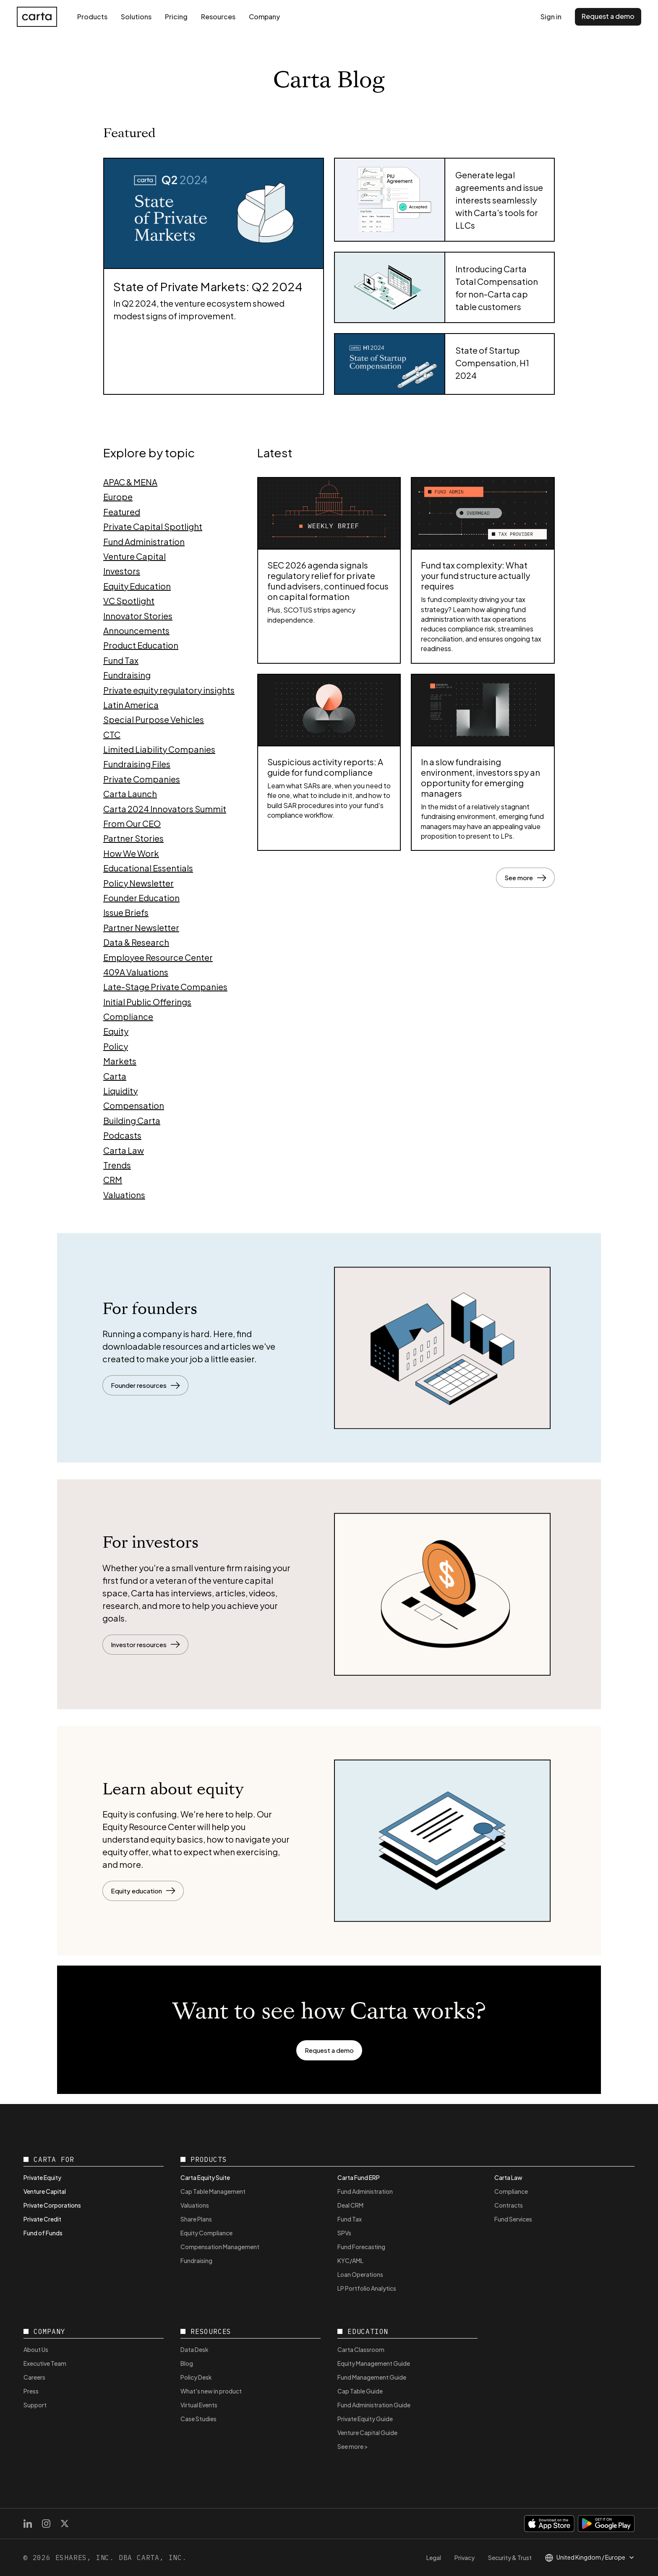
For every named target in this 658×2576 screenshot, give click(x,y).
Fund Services (513, 2219)
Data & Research (136, 942)
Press (31, 2391)
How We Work (131, 853)
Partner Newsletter (141, 927)
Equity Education (137, 586)
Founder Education (141, 897)
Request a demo (608, 16)
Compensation (133, 1105)
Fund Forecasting (361, 2246)
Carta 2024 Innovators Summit (164, 808)
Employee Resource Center (158, 957)
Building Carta (131, 1120)
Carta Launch (130, 793)
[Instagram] (46, 2523)
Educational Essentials (148, 868)
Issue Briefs (126, 912)
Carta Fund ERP (358, 2177)
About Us (36, 2349)
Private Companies (141, 779)
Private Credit (42, 2219)
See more (525, 877)
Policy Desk (196, 2377)
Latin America (131, 704)
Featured (121, 511)
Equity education (143, 1891)
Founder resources (145, 1385)
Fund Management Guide (371, 2377)
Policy (115, 1046)
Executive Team (45, 2363)
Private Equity (42, 2177)
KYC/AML (350, 2260)
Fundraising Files (136, 764)
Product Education (140, 645)
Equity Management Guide (373, 2363)
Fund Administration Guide (373, 2405)
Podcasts (122, 1135)
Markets (119, 1061)
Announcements (136, 630)
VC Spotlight (128, 600)
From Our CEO (132, 823)
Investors (121, 571)
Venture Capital (134, 556)
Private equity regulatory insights (169, 690)
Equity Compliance (206, 2233)
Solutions (136, 16)
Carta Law (123, 1150)
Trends (117, 1165)
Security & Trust (510, 2557)
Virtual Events (198, 2405)
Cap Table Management (212, 2191)
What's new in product (211, 2391)
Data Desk (194, 2349)
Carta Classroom (360, 2349)
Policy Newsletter (138, 883)
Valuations (124, 1194)
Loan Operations (360, 2274)
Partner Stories (133, 838)
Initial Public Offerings (147, 1001)
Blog (186, 2363)
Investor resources (145, 1644)
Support (35, 2405)
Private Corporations (52, 2205)
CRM (112, 1179)
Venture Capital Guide (367, 2432)
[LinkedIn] (28, 2523)
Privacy (464, 2557)
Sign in (550, 16)
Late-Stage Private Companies (165, 986)
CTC (111, 734)
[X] (64, 2523)
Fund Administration (144, 541)
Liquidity (120, 1090)
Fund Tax (120, 660)
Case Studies (198, 2418)
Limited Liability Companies (159, 749)
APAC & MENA (130, 482)
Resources (218, 16)
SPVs (344, 2233)
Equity (115, 1031)
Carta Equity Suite (205, 2177)
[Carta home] (37, 17)
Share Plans (196, 2219)
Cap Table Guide (360, 2391)
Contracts (508, 2205)
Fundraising (127, 675)
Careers (34, 2377)
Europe (118, 496)
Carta (114, 1076)
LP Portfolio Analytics (366, 2288)
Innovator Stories (137, 615)
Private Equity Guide (365, 2418)
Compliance (128, 1016)
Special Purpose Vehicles (153, 719)
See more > (352, 2446)
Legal (433, 2557)
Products (92, 16)
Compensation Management (219, 2246)
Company (264, 16)
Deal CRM (350, 2205)
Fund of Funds (43, 2233)
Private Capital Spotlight (152, 526)
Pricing (176, 16)
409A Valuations (135, 972)
